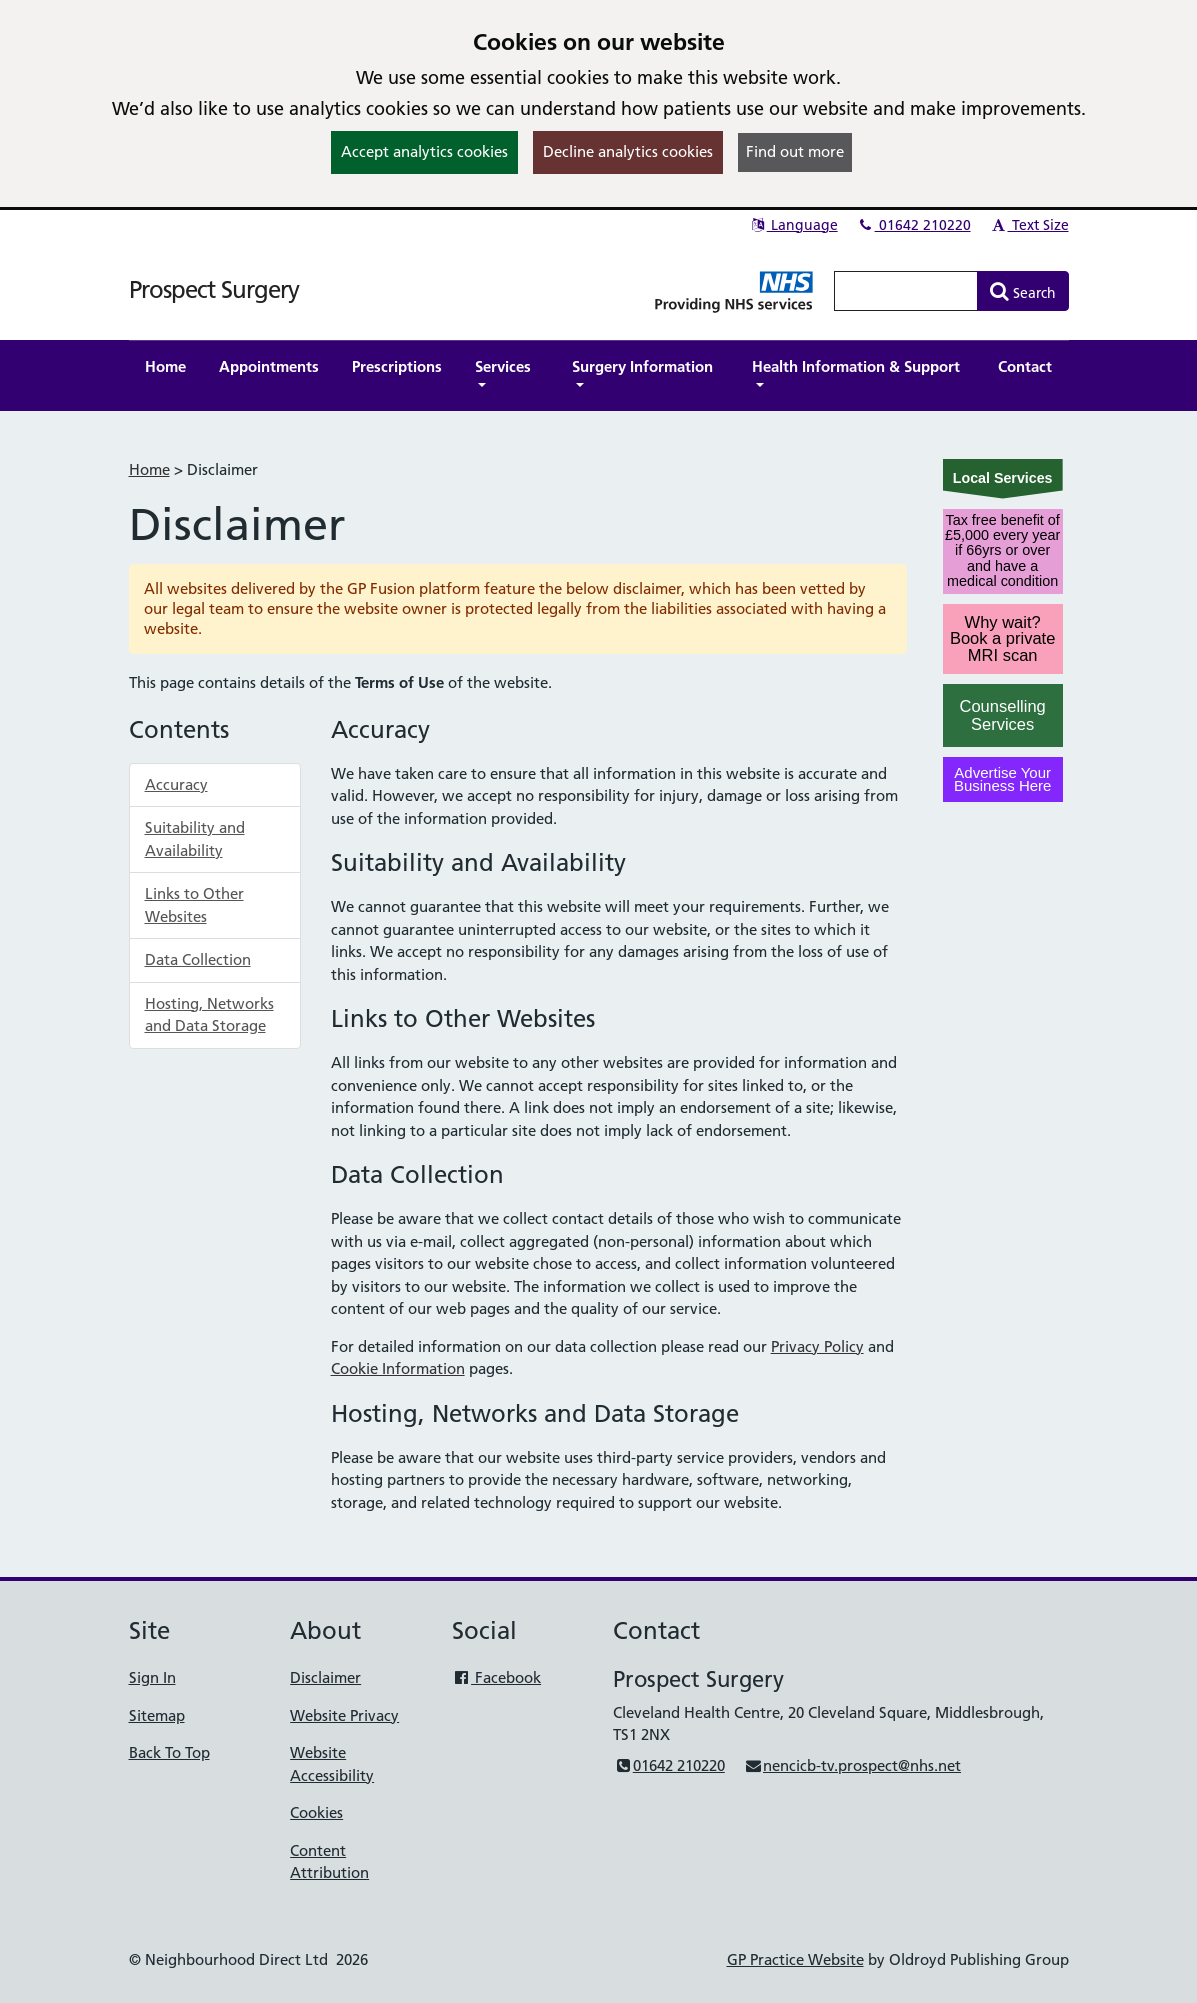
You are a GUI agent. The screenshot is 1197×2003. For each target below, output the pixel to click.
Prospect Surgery (214, 289)
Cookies (316, 1812)
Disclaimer (325, 1677)
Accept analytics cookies (424, 151)
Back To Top (169, 1752)
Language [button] (793, 225)
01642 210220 (914, 225)
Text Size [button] (1029, 225)
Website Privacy (344, 1715)
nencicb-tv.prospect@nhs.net (852, 1765)
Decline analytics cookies (628, 151)
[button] (507, 376)
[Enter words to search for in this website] (906, 291)
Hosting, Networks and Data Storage (209, 1015)
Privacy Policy (817, 1346)
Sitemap (157, 1715)
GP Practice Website (795, 1959)
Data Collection (198, 959)
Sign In (152, 1677)
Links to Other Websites (194, 905)
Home (149, 469)
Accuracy (176, 784)
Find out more (795, 151)
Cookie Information (398, 1368)
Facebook (496, 1677)
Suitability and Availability (195, 839)
